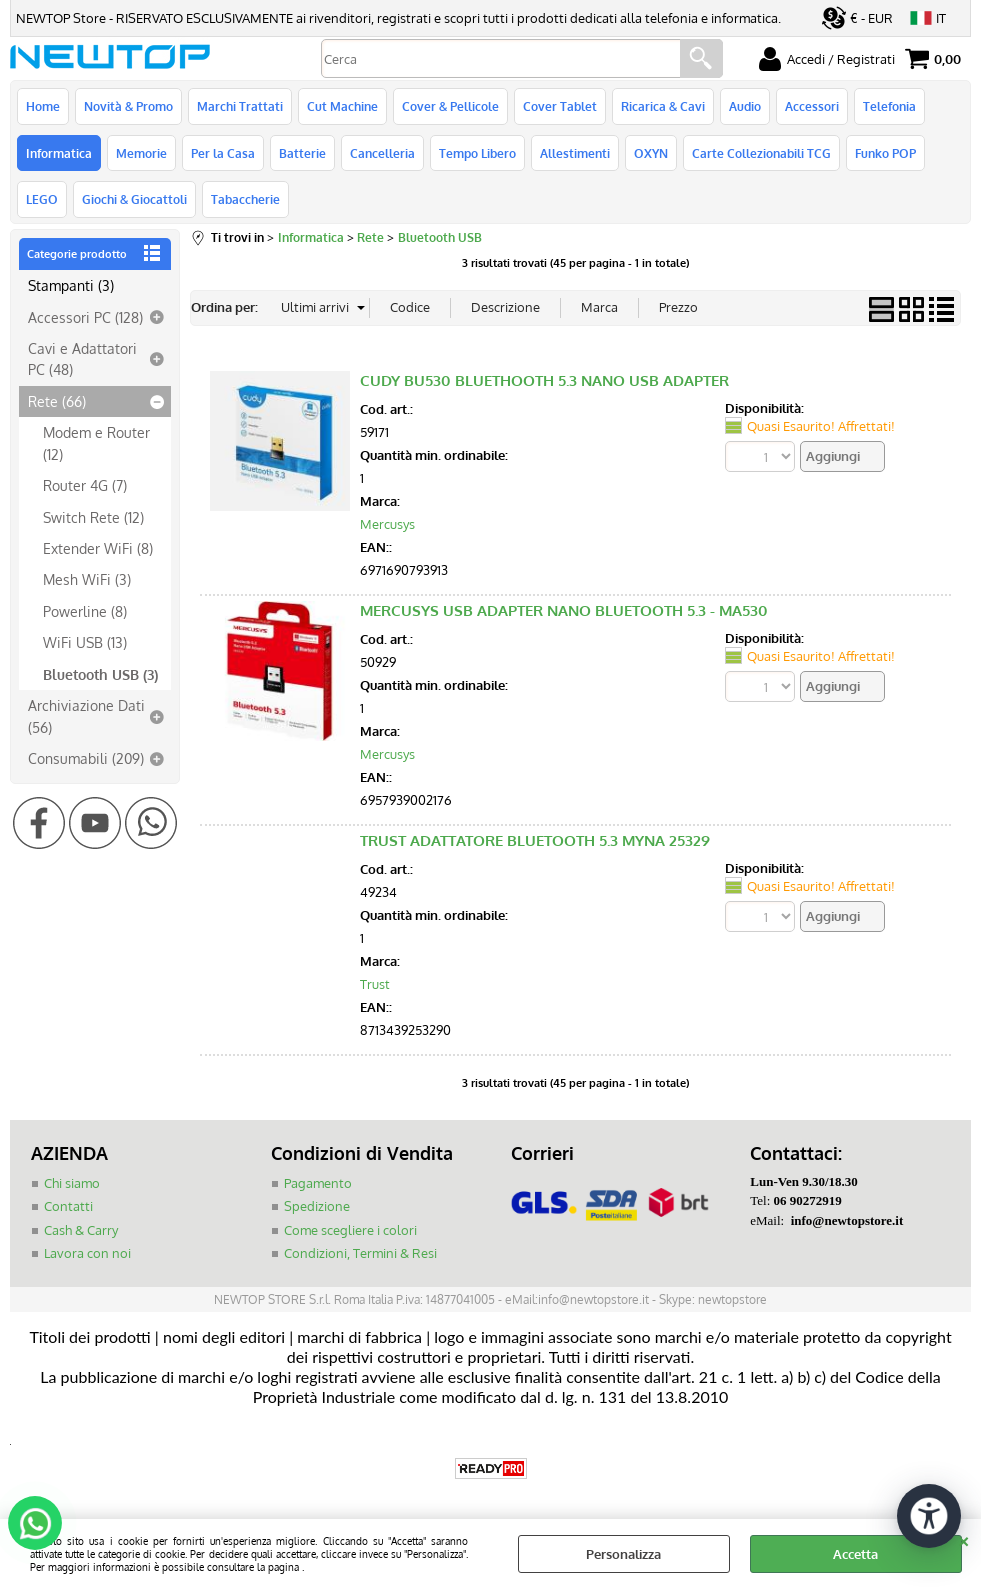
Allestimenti (575, 153)
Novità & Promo (128, 106)
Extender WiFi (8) (98, 548)
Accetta (855, 1554)
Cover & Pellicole (450, 106)
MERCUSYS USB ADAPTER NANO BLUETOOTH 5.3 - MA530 (564, 610)
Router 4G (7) (85, 485)
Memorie (141, 153)
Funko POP (885, 153)
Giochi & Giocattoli (134, 199)
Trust (375, 984)
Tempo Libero (477, 153)
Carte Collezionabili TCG (761, 153)
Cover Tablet (560, 106)
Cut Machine (342, 106)
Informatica (59, 153)
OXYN (651, 153)
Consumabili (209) (86, 758)
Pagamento (318, 1183)
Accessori (812, 106)
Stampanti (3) (71, 285)
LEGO (42, 199)
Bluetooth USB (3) (100, 674)
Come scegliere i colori (350, 1230)
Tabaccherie (245, 199)
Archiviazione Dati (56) (86, 715)
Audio (745, 106)
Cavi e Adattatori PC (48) (82, 358)
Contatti (68, 1206)
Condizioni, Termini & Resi (360, 1253)
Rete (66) (57, 401)
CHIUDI (963, 1539)
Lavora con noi (87, 1253)
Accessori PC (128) (85, 317)
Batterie (302, 153)
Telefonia (889, 106)
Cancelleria (382, 153)
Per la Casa (223, 153)
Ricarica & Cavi (663, 106)
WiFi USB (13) (85, 642)
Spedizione (317, 1206)
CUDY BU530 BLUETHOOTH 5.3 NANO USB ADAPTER (544, 380)
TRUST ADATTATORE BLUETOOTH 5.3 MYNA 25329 (535, 840)
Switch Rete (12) (93, 517)
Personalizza (623, 1554)
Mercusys (387, 524)
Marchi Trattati (240, 106)
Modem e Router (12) (96, 442)
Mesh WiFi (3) (87, 579)
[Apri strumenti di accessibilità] (929, 1516)
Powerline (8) (85, 611)
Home (43, 106)
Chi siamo (72, 1183)
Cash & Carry (81, 1230)
